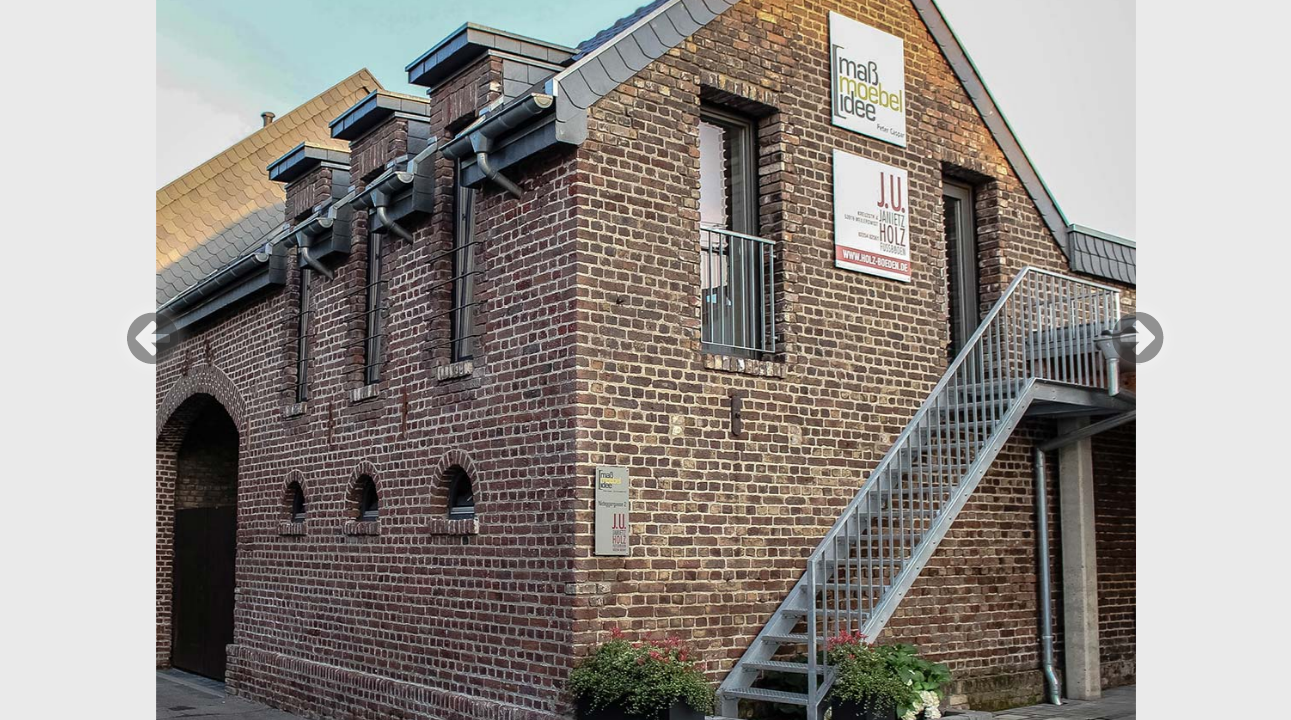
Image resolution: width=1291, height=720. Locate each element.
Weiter (1138, 338)
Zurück (153, 338)
